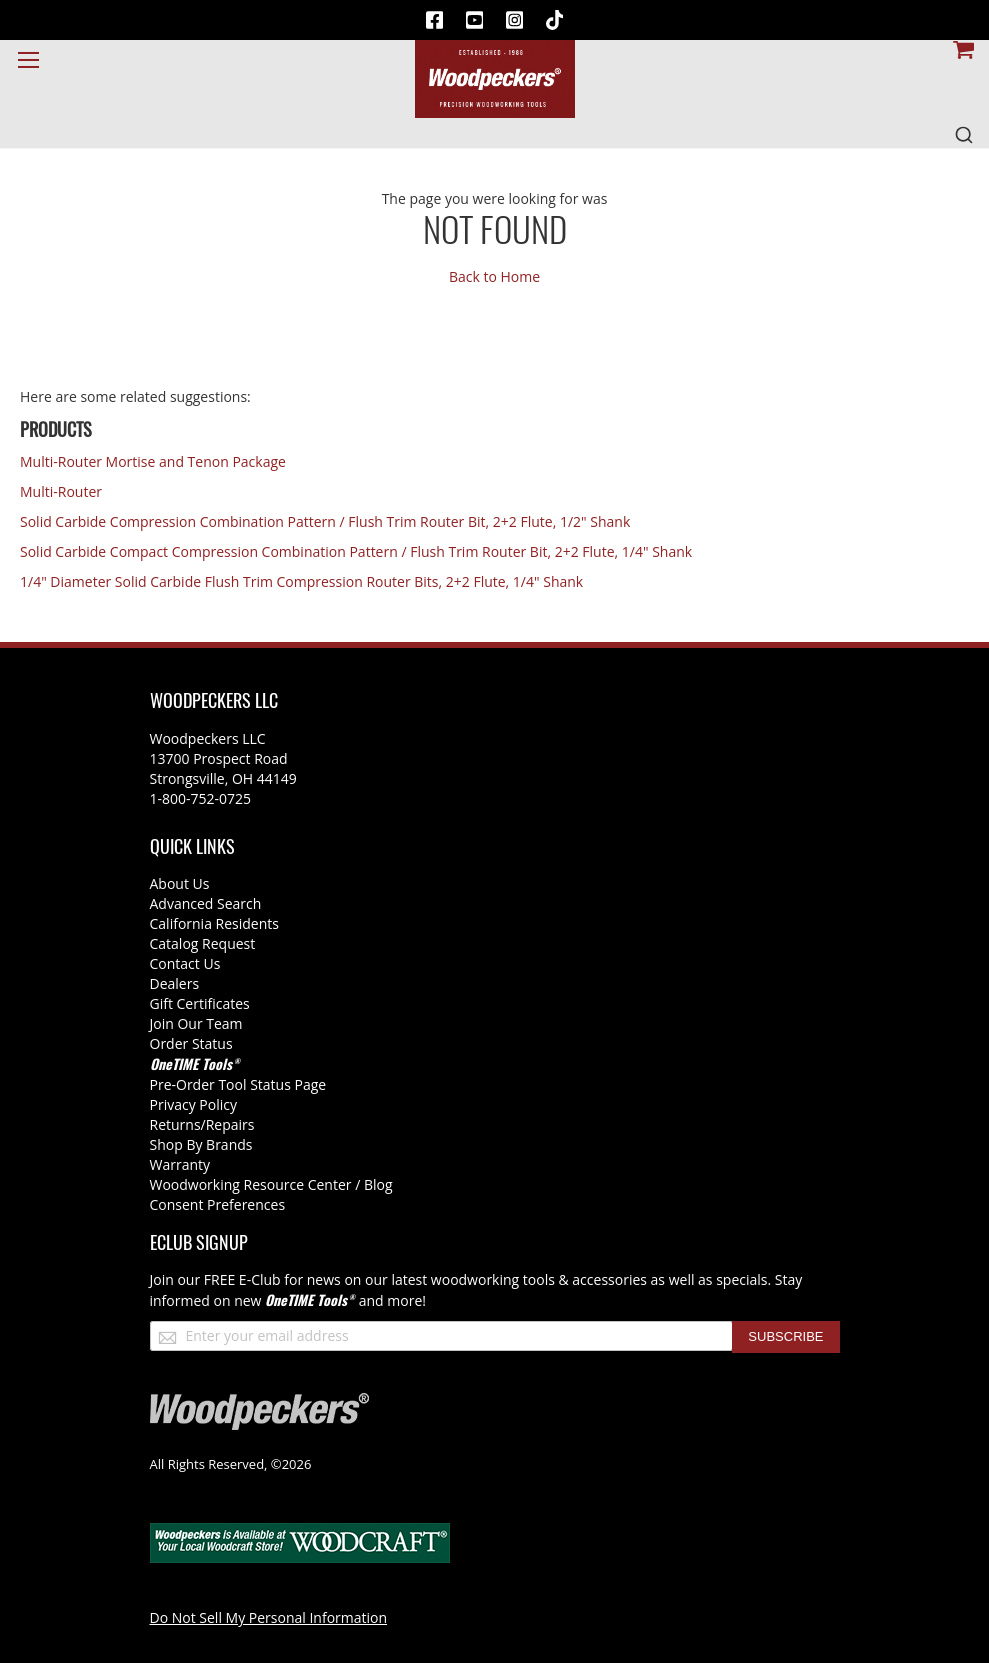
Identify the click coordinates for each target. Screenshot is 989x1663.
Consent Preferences (218, 1204)
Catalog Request (203, 943)
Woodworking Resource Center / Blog (271, 1184)
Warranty (180, 1164)
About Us (180, 883)
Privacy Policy (193, 1104)
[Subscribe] (785, 1337)
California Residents (214, 923)
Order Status (191, 1043)
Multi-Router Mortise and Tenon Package (153, 461)
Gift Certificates (200, 1003)
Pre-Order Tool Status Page (238, 1084)
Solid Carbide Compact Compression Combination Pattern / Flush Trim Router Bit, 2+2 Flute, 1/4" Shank (356, 551)
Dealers (175, 983)
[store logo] (495, 79)
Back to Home (494, 276)
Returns (175, 1124)
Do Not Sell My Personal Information (269, 1617)
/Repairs (228, 1124)
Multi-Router (61, 491)
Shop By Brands (201, 1144)
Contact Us (185, 963)
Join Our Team (196, 1023)
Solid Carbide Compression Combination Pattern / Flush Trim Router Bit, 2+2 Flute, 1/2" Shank (325, 521)
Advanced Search (206, 903)
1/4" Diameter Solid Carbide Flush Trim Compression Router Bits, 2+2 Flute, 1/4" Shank (301, 581)
